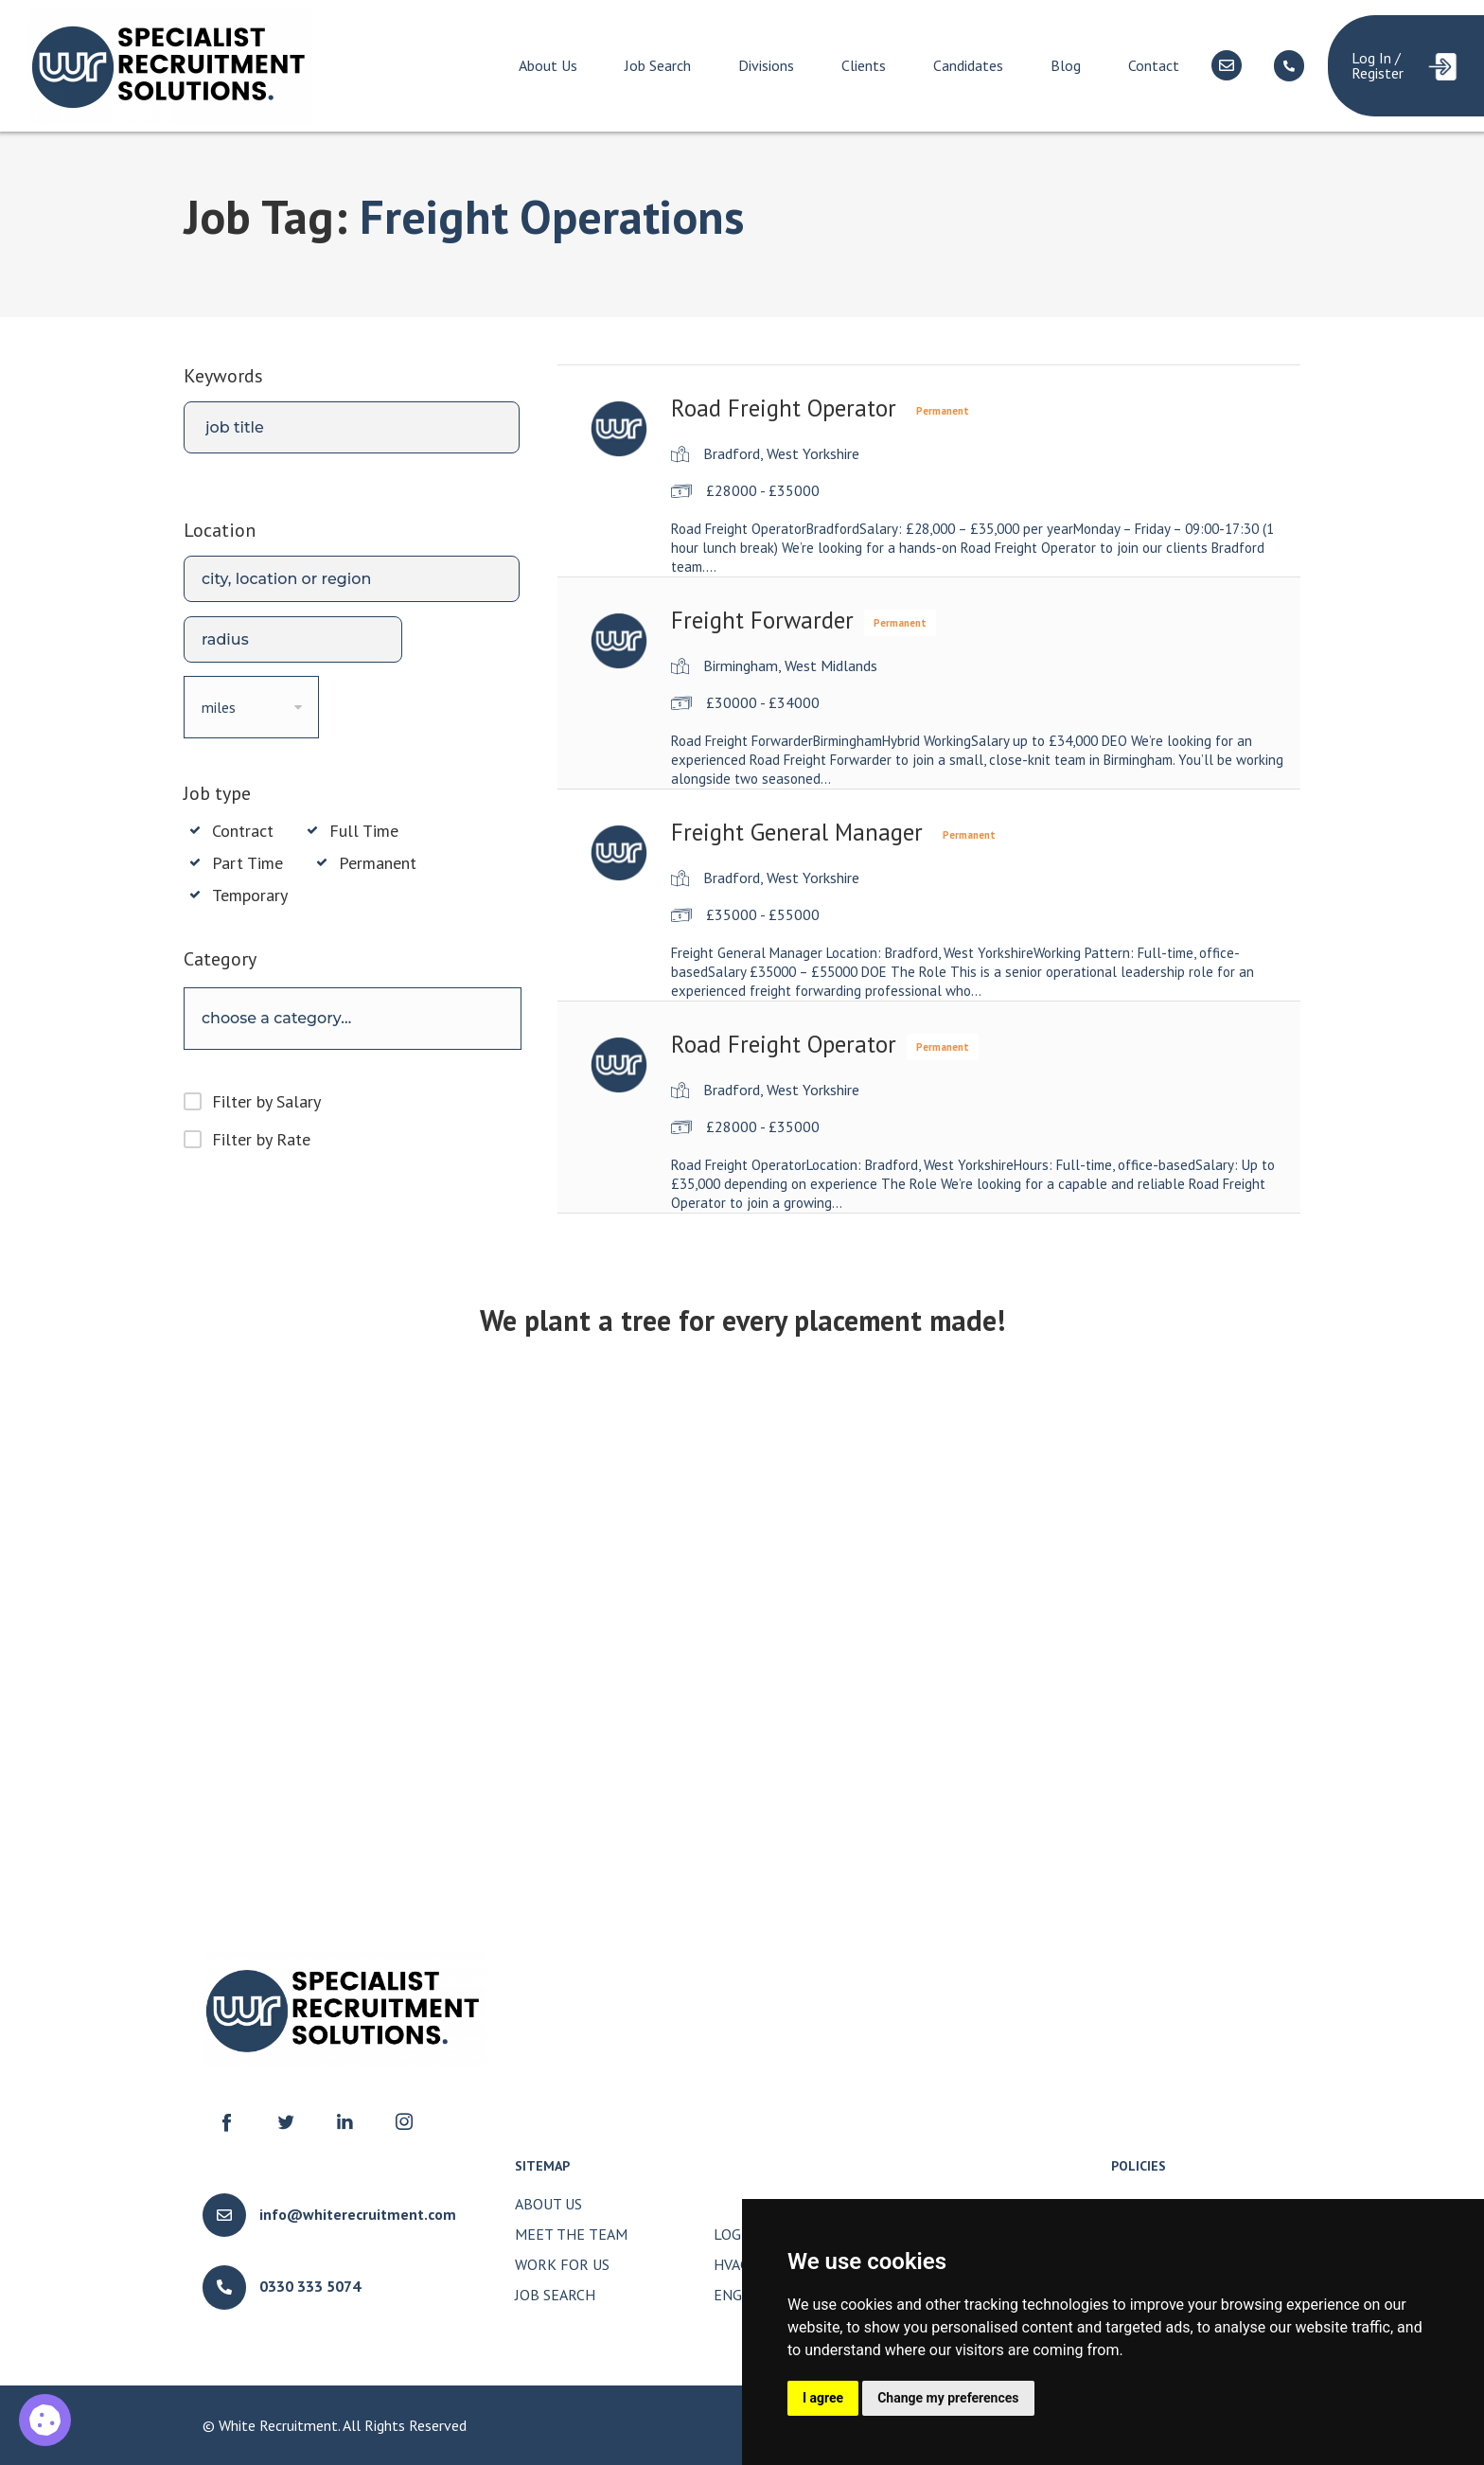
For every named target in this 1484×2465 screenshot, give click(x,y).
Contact (1153, 65)
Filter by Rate (261, 1139)
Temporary (250, 895)
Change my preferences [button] (947, 2397)
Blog (1066, 65)
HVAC (731, 2264)
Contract (243, 831)
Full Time (363, 831)
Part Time (247, 863)
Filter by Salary (266, 1101)
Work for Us (562, 2264)
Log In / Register (1378, 65)
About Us (548, 65)
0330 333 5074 (310, 2286)
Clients (863, 65)
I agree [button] (823, 2397)
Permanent (377, 863)
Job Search (658, 65)
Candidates (968, 65)
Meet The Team (571, 2234)
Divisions (766, 65)
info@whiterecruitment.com (357, 2214)
